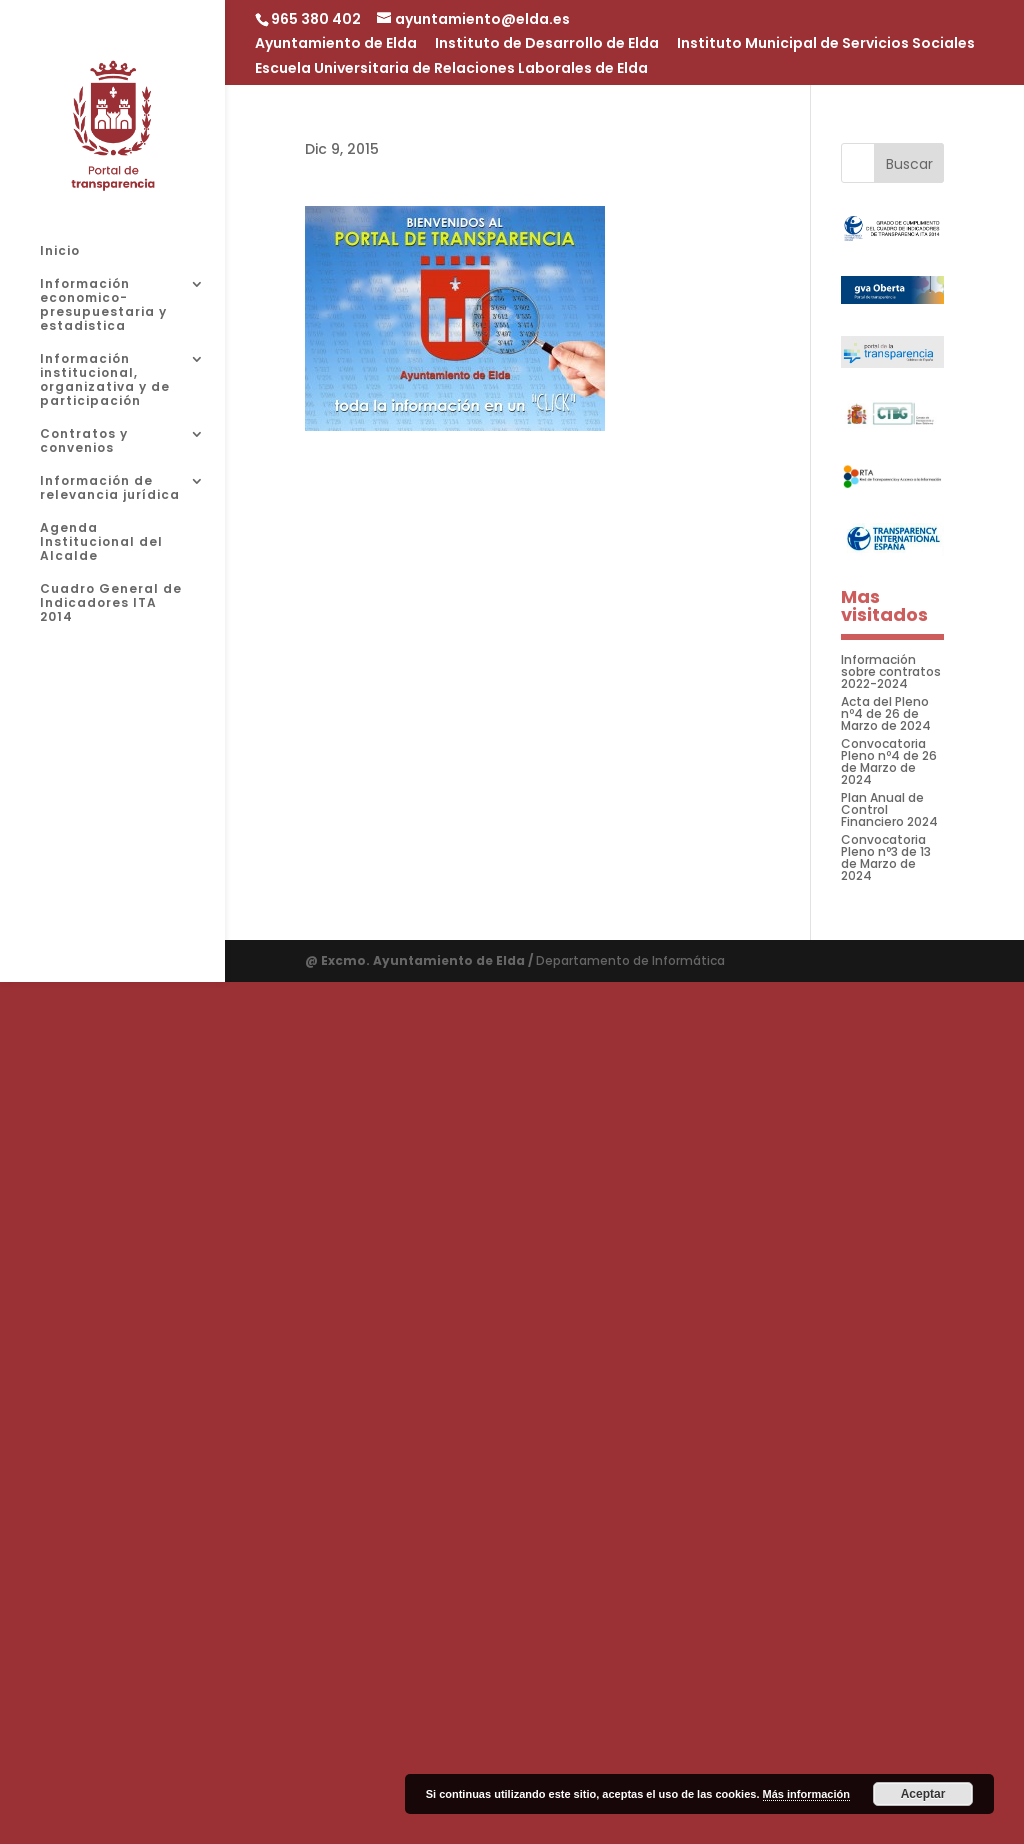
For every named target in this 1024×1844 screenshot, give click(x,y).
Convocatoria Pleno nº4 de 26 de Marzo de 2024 (889, 761)
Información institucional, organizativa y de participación (105, 380)
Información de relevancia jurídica (110, 488)
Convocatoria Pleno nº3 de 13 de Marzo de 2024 (886, 857)
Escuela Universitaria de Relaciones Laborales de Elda (451, 69)
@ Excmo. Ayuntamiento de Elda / (420, 960)
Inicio (60, 251)
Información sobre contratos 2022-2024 (891, 671)
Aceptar (923, 1794)
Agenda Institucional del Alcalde (101, 542)
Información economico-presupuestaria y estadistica (103, 305)
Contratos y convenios (84, 441)
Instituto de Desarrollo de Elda (547, 44)
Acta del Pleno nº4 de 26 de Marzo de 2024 (886, 713)
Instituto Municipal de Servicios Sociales (826, 44)
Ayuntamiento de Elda (336, 44)
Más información (806, 1794)
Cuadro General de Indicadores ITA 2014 (111, 603)
